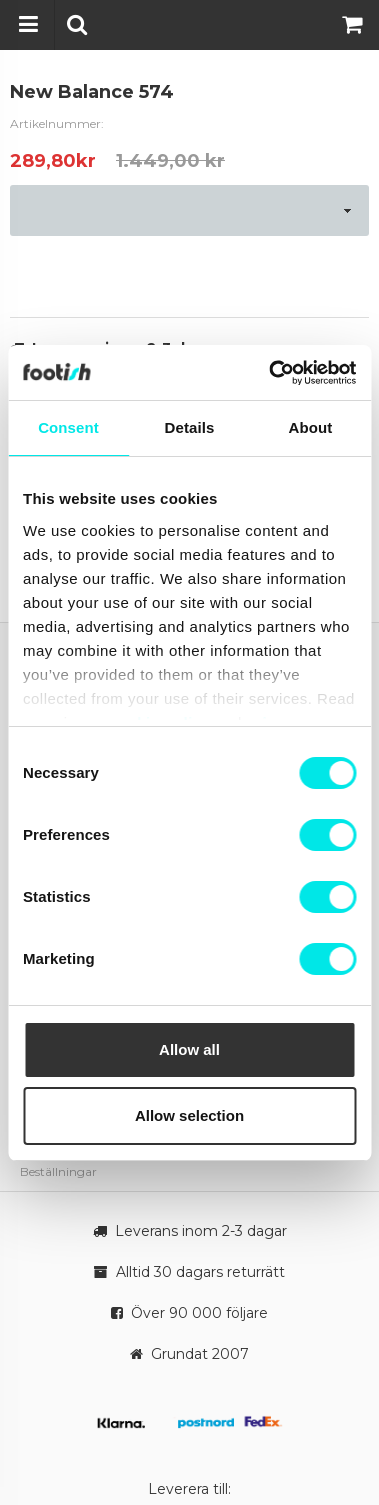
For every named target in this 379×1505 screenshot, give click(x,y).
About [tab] (311, 427)
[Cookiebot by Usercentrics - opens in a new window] (270, 373)
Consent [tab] (68, 427)
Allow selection (189, 1115)
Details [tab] (190, 427)
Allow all (189, 1049)
